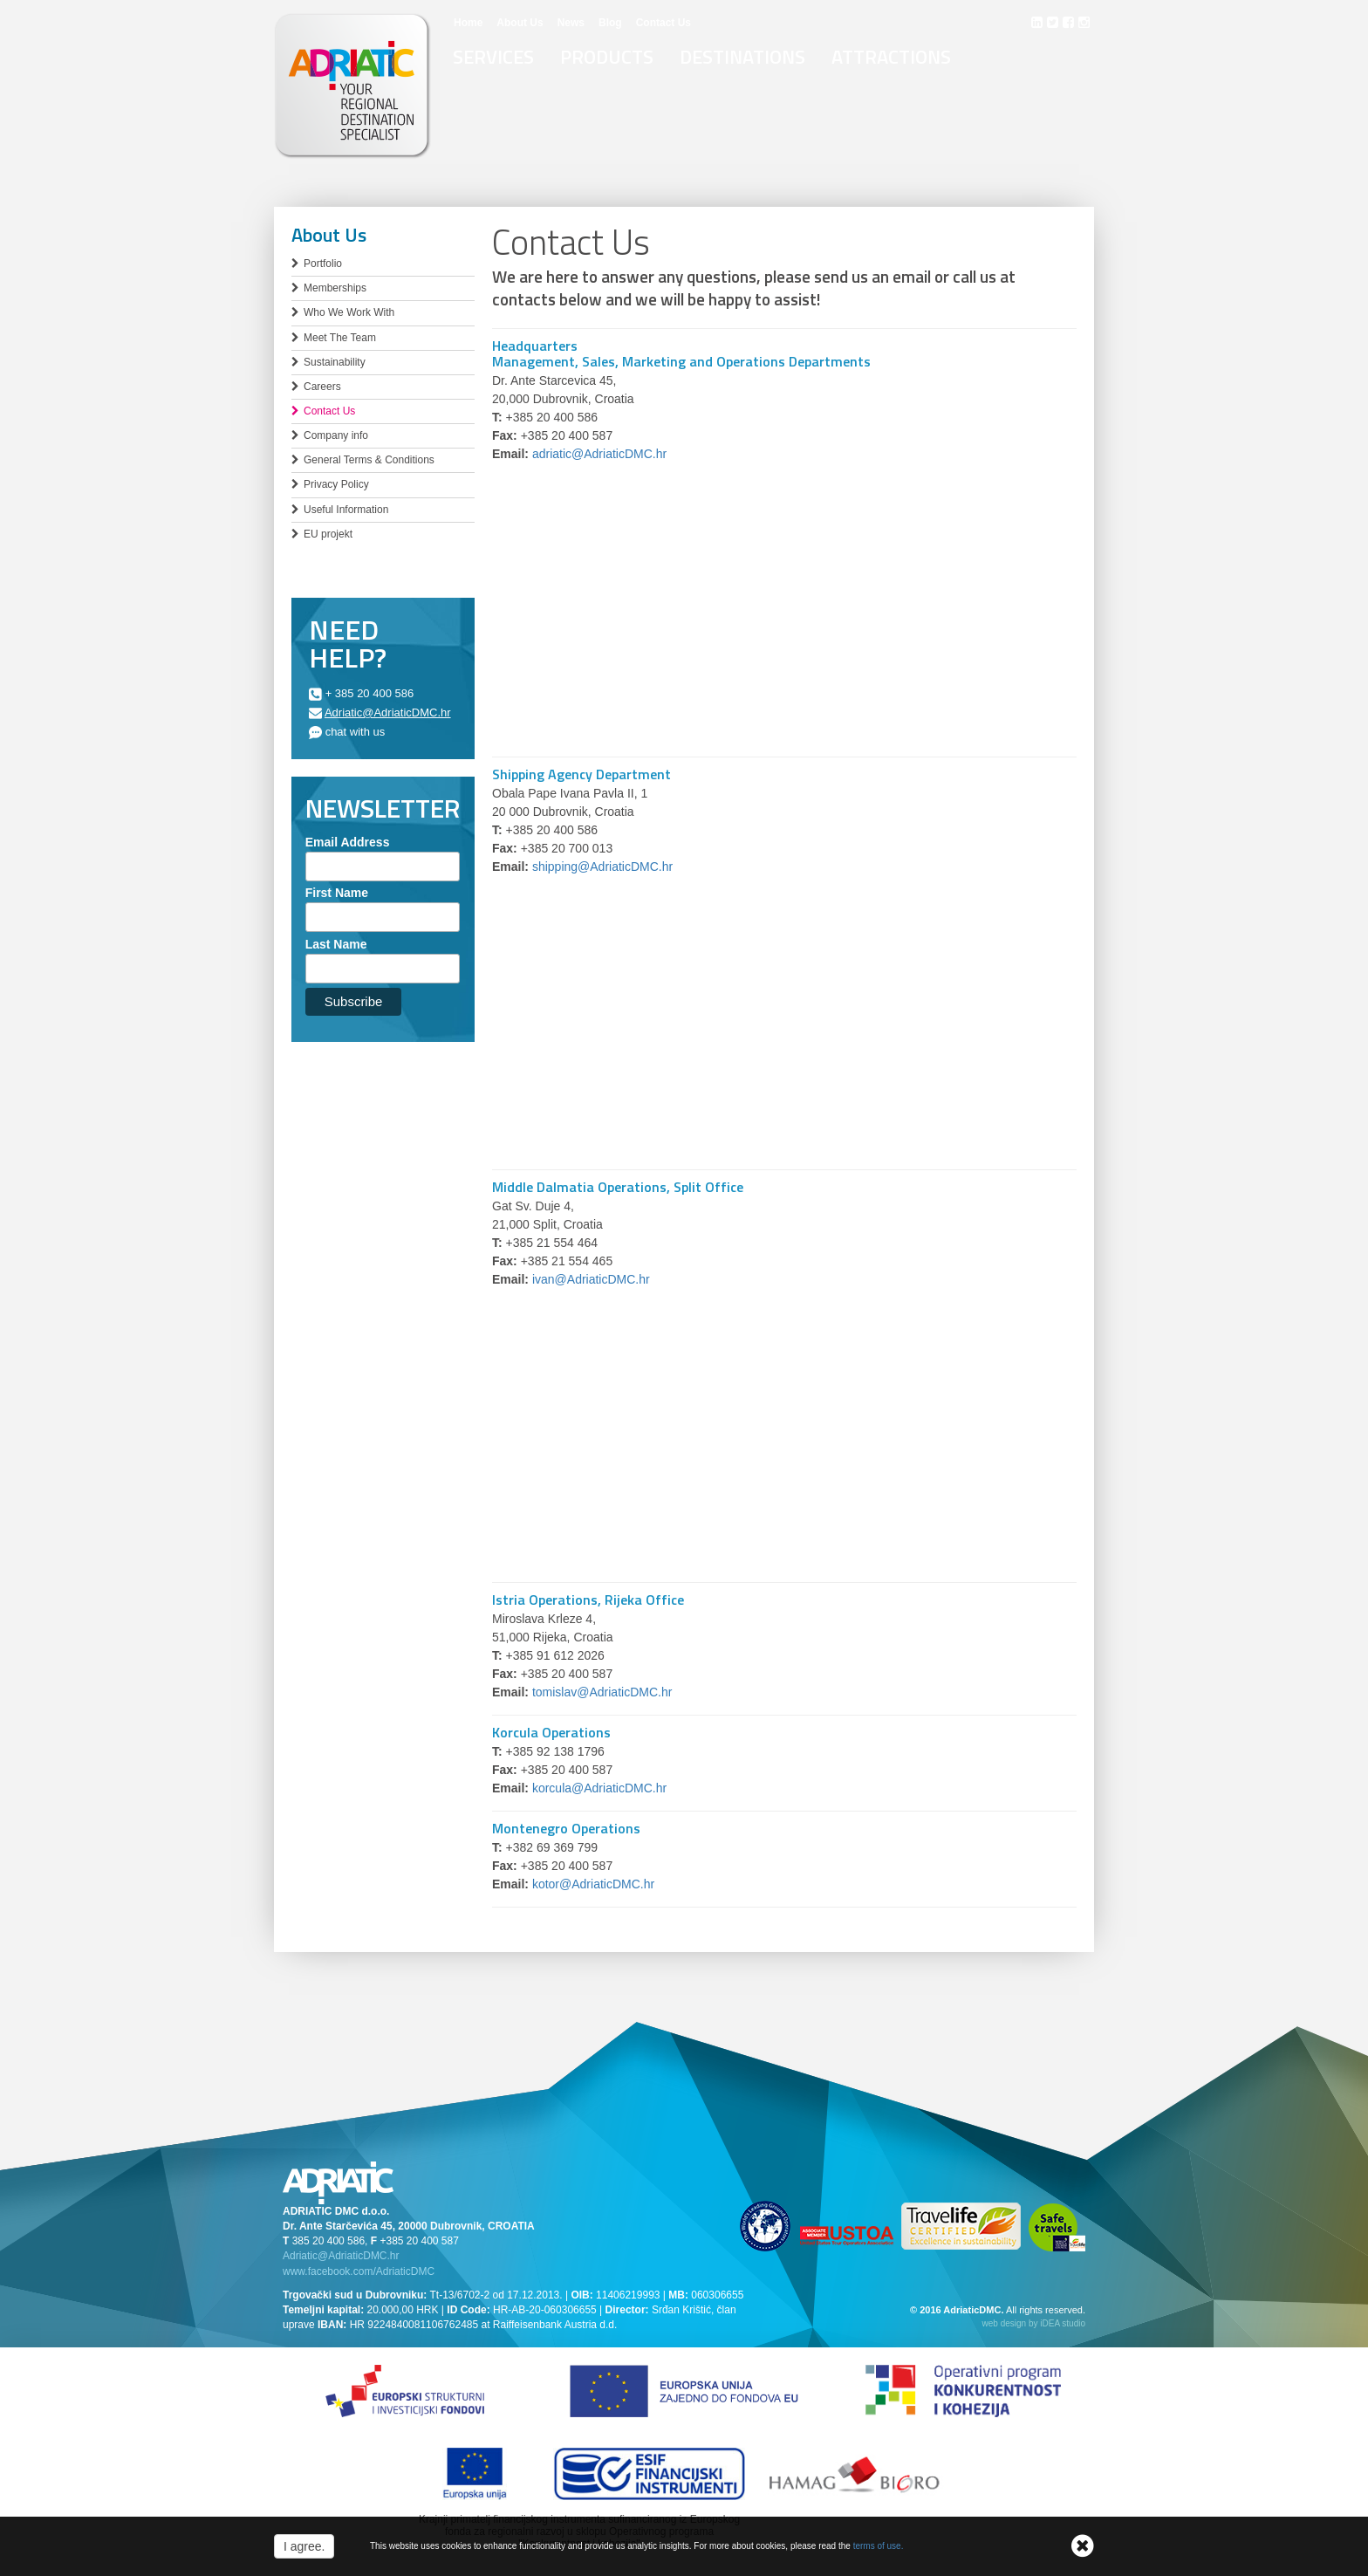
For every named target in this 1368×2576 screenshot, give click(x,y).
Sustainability (335, 362)
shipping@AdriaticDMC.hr (602, 867)
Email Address (347, 842)
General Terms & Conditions (369, 460)
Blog (610, 23)
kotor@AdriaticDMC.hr (593, 1884)
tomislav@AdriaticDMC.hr (602, 1692)
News (571, 23)
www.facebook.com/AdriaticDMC (358, 2271)
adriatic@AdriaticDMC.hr (599, 454)
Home (468, 23)
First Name (336, 893)
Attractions (891, 57)
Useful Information (346, 510)
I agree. (304, 2546)
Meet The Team (340, 338)
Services (493, 57)
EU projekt (328, 534)
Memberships (335, 288)
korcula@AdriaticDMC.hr (599, 1788)
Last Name (336, 944)
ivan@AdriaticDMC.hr (591, 1279)
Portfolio (323, 263)
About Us (519, 23)
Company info (336, 435)
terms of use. (878, 2546)
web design (1004, 2323)
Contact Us (663, 23)
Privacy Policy (336, 484)
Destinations (742, 57)
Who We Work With (349, 312)
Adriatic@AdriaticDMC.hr (388, 712)
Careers (322, 386)
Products (606, 57)
